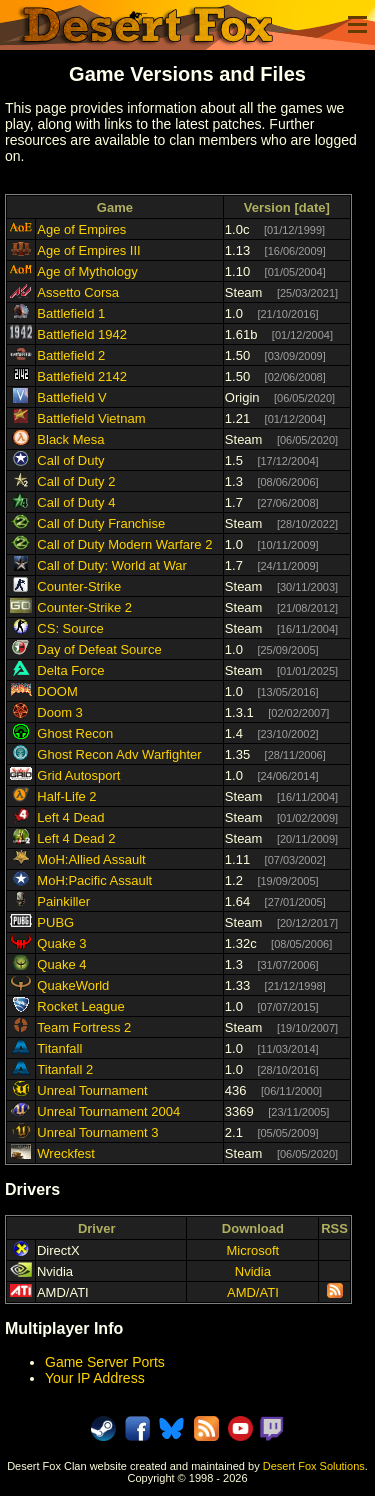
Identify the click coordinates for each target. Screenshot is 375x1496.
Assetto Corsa (78, 292)
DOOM (57, 691)
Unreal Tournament (92, 1090)
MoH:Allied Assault (91, 859)
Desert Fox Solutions (314, 1466)
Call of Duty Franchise (101, 523)
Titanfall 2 (65, 1069)
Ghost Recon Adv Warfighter (119, 754)
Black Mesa (70, 439)
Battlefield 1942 (82, 334)
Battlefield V (71, 397)
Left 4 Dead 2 (76, 838)
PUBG (55, 922)
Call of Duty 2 (76, 481)
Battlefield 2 (71, 355)
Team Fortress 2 (84, 1027)
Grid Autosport (78, 775)
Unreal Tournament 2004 (108, 1111)
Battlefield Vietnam (91, 418)
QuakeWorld (73, 985)
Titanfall (59, 1048)
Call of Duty (70, 460)
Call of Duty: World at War (112, 565)
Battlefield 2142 (82, 376)
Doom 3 (60, 712)
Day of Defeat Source (99, 649)
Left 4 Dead (70, 817)
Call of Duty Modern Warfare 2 (124, 544)
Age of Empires (81, 229)
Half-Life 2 (66, 796)
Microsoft (253, 1250)
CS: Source (70, 628)
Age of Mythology (87, 271)
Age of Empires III (88, 250)
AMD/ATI (253, 1292)
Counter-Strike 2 (84, 607)
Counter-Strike (79, 586)
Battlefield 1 (71, 313)
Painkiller (63, 901)
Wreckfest (66, 1153)
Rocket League (80, 1006)
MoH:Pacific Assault (94, 880)
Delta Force (70, 670)
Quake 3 (61, 943)
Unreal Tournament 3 (97, 1132)
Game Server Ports (105, 1362)
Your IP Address (95, 1378)
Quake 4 (61, 964)
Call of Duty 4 (76, 502)
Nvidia (253, 1271)
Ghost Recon (75, 733)
